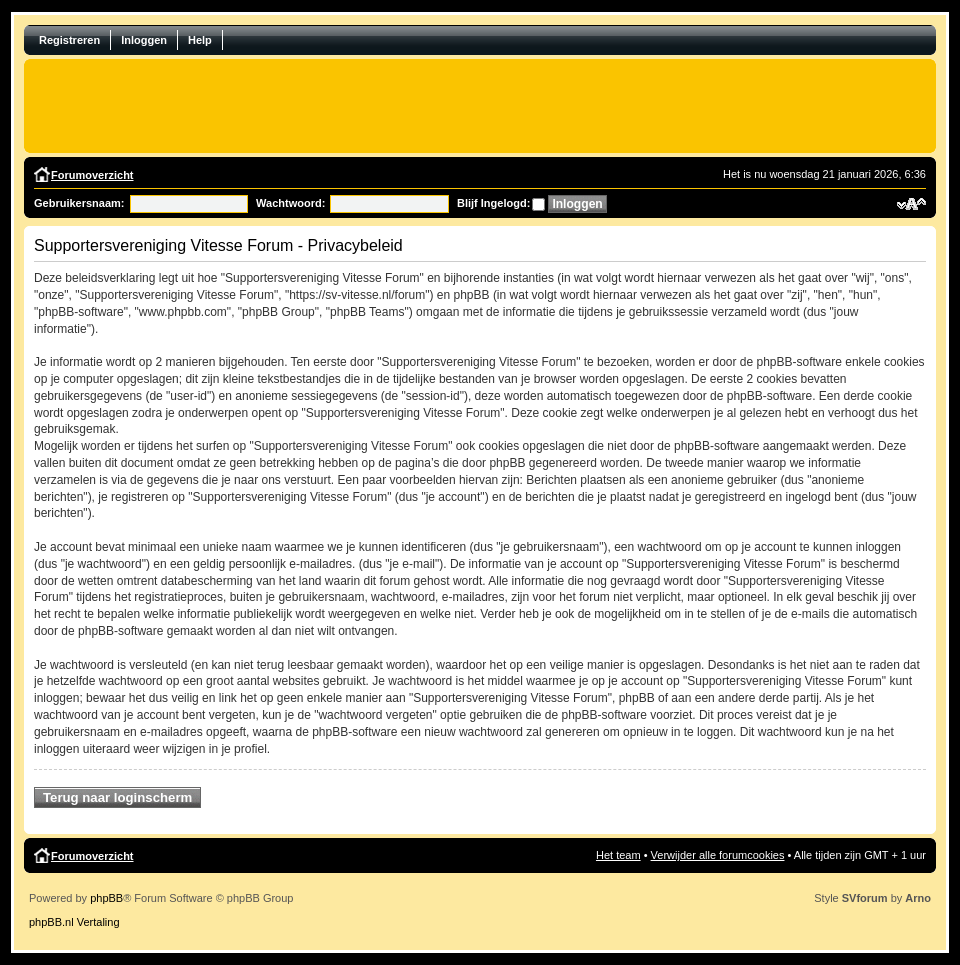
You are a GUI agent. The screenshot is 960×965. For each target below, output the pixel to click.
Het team (618, 855)
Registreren (69, 40)
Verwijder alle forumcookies (718, 855)
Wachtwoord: (290, 203)
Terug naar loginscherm (117, 797)
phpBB (106, 898)
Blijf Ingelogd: (493, 203)
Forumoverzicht (92, 175)
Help (200, 40)
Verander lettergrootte (911, 204)
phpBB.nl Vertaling (74, 922)
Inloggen (144, 40)
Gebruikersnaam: (79, 203)
